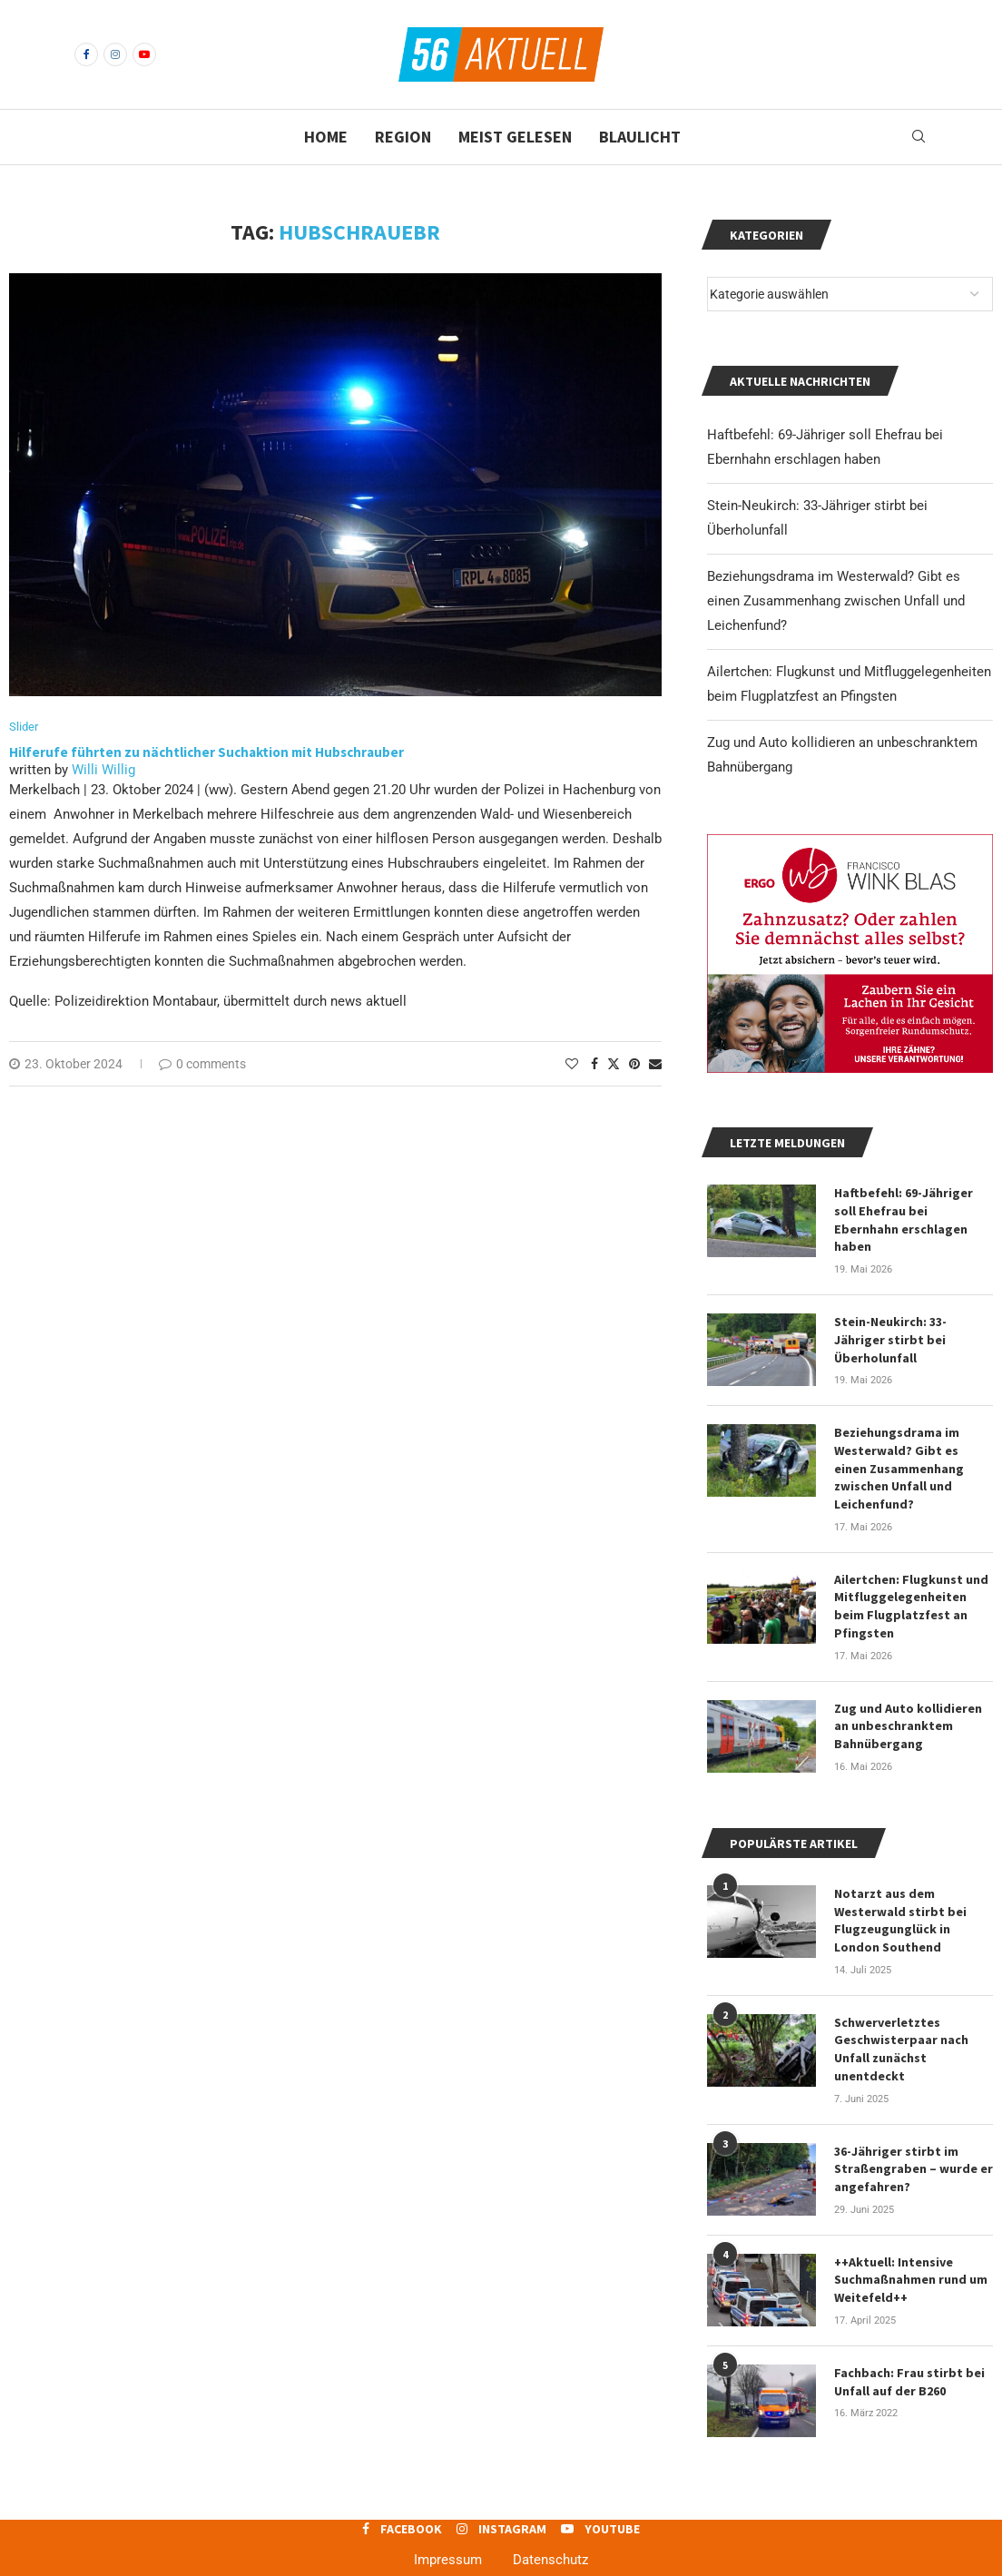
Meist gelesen (515, 136)
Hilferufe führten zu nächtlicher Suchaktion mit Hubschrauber (206, 752)
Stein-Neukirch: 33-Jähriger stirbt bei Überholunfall (890, 1321)
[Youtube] (144, 54)
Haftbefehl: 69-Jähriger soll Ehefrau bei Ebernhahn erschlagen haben (913, 1210)
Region (403, 136)
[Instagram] (115, 54)
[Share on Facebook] (594, 1064)
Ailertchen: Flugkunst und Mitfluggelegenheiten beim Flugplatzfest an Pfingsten (911, 1586)
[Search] (918, 137)
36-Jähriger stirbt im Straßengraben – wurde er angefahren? (913, 2146)
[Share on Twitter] (613, 1063)
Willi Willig (103, 770)
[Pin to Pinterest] (634, 1064)
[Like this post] (571, 1064)
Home (326, 136)
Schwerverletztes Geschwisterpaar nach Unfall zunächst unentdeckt (901, 2027)
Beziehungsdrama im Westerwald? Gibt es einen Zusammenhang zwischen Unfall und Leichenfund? (836, 601)
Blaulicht (640, 136)
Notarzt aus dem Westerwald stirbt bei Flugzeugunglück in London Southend (900, 1899)
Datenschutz (550, 2536)
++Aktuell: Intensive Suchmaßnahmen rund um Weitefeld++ (910, 2257)
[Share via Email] (655, 1064)
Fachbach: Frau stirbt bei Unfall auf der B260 (909, 2358)
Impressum (448, 2536)
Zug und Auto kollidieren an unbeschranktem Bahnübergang (908, 1705)
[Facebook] (86, 54)
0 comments (202, 1064)
